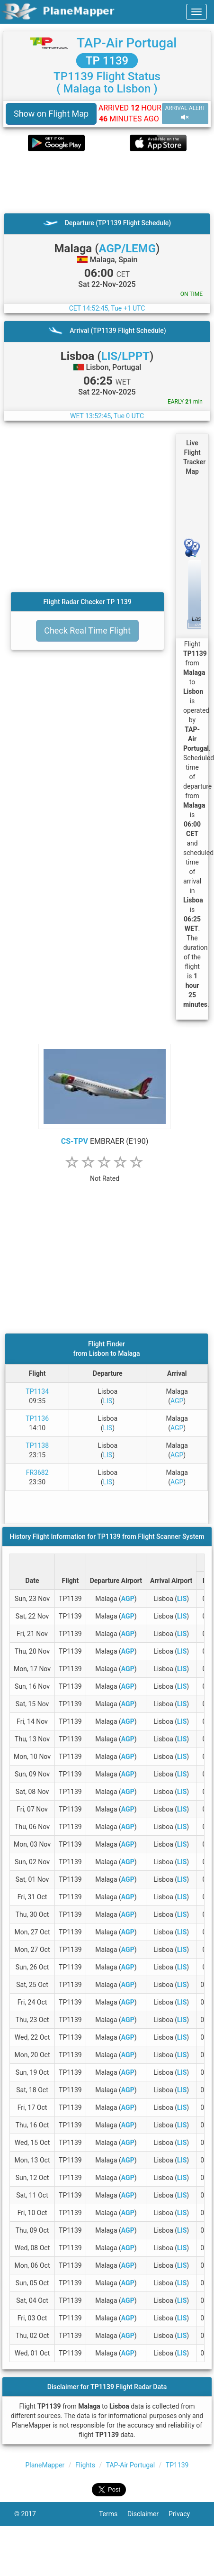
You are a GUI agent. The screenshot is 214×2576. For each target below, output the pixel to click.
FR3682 (37, 1472)
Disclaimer (148, 2514)
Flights (85, 2465)
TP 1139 (107, 60)
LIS (108, 1401)
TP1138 (37, 1445)
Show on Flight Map (51, 114)
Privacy (184, 2514)
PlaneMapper (45, 2465)
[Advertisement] (95, 182)
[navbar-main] (196, 12)
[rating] (104, 1173)
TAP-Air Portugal (127, 43)
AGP (176, 1401)
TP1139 (177, 2465)
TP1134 (37, 1391)
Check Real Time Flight (87, 630)
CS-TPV (74, 1141)
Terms (113, 2514)
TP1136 (37, 1418)
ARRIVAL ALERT (185, 113)
